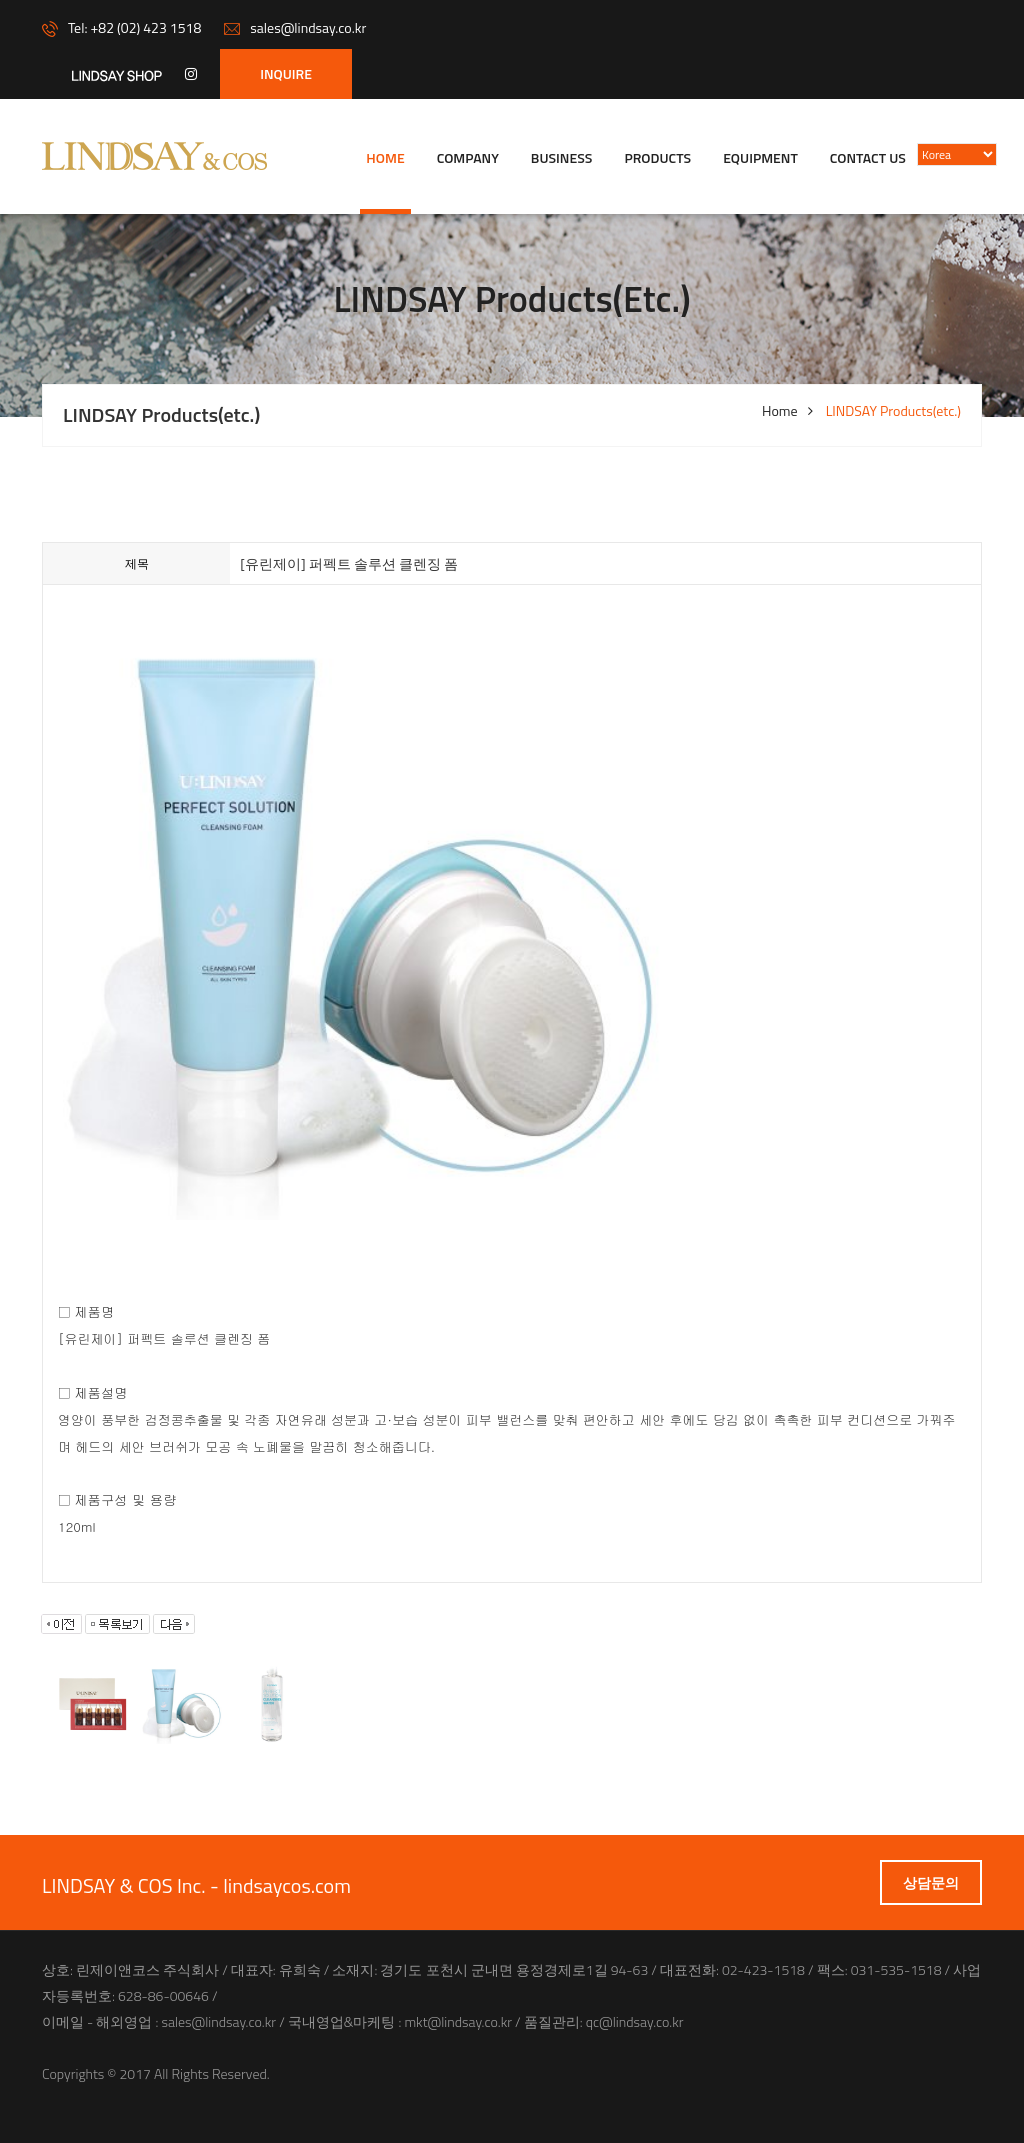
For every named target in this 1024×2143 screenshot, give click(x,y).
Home (385, 157)
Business (562, 157)
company (468, 157)
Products (657, 157)
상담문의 (931, 1882)
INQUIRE (286, 73)
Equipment (760, 157)
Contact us (868, 157)
